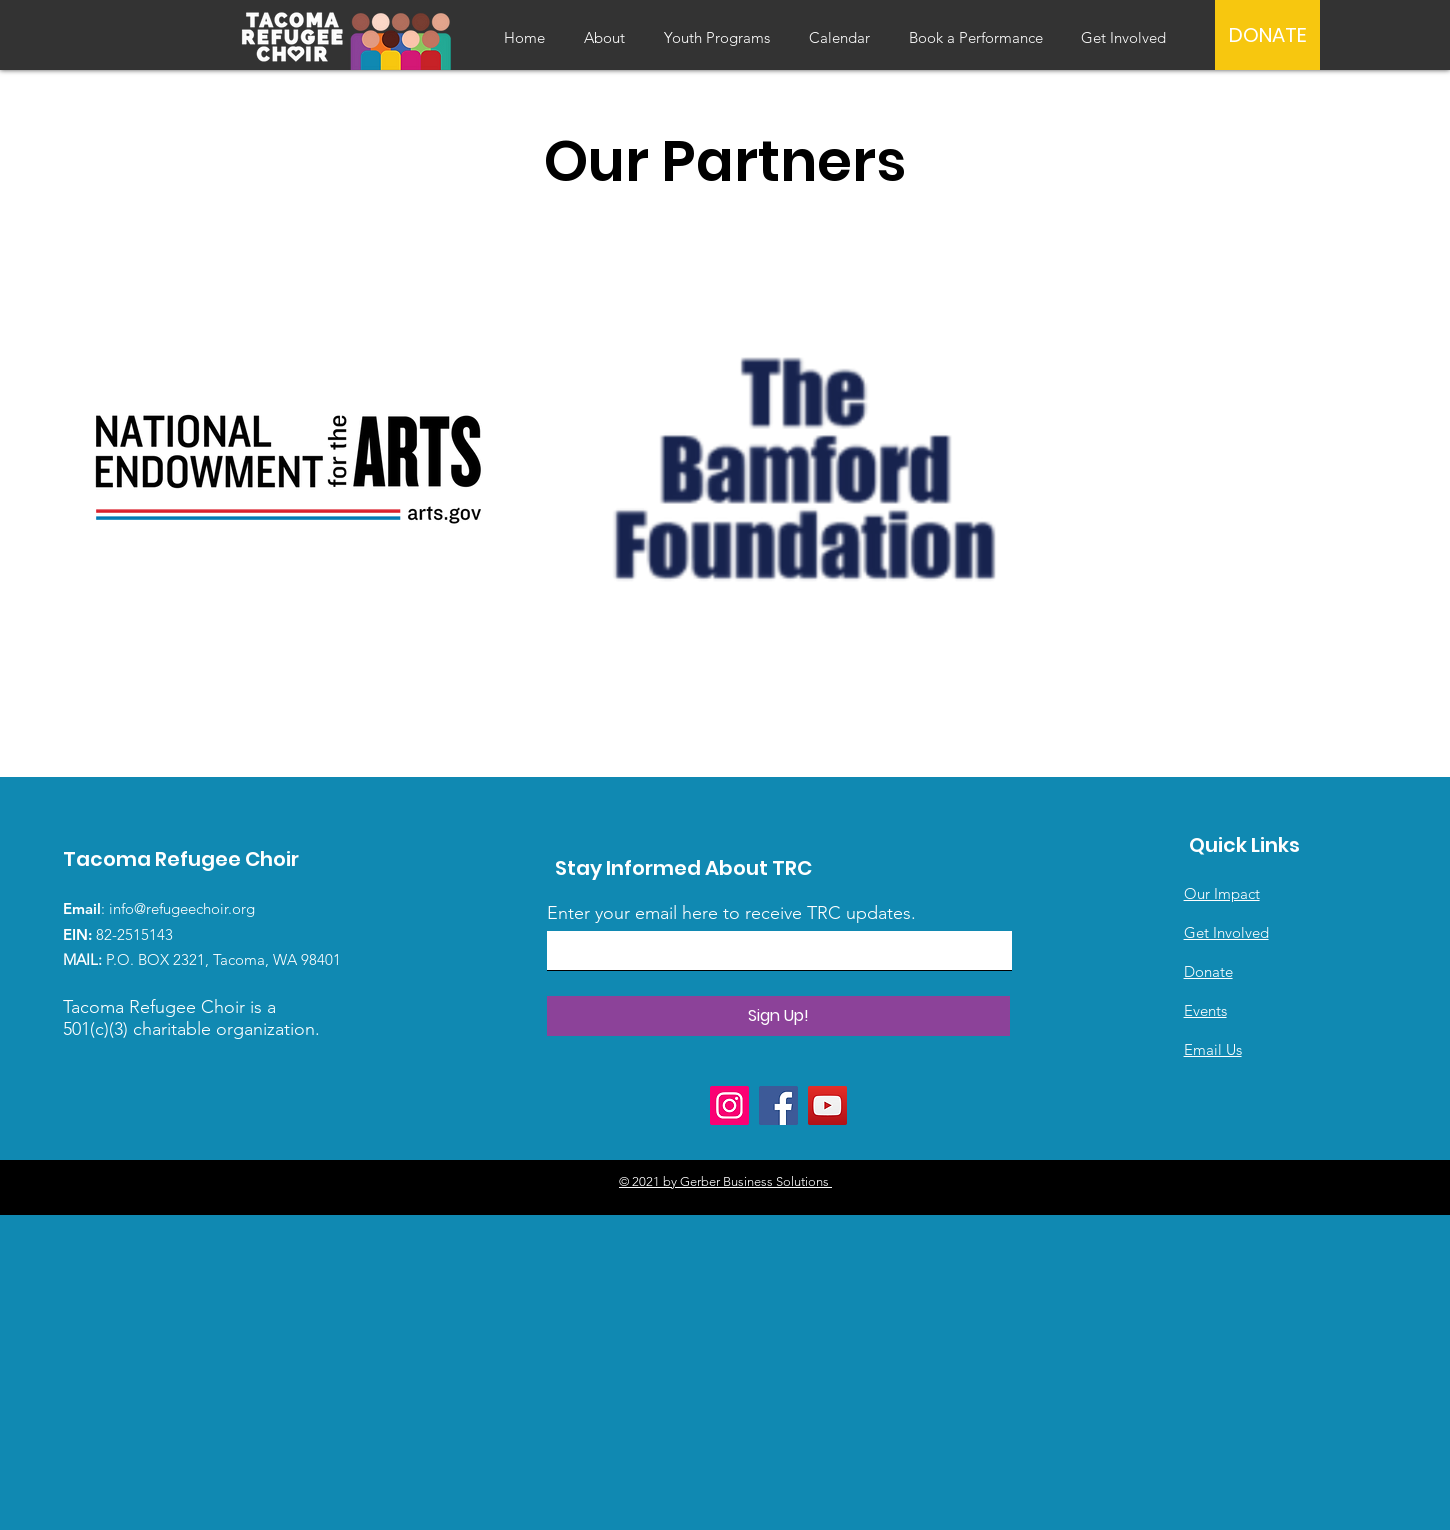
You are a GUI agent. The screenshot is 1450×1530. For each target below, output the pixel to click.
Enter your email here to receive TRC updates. (731, 913)
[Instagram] (729, 1105)
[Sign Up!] (778, 1016)
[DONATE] (1267, 35)
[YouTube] (827, 1105)
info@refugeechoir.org (182, 908)
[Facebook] (778, 1105)
